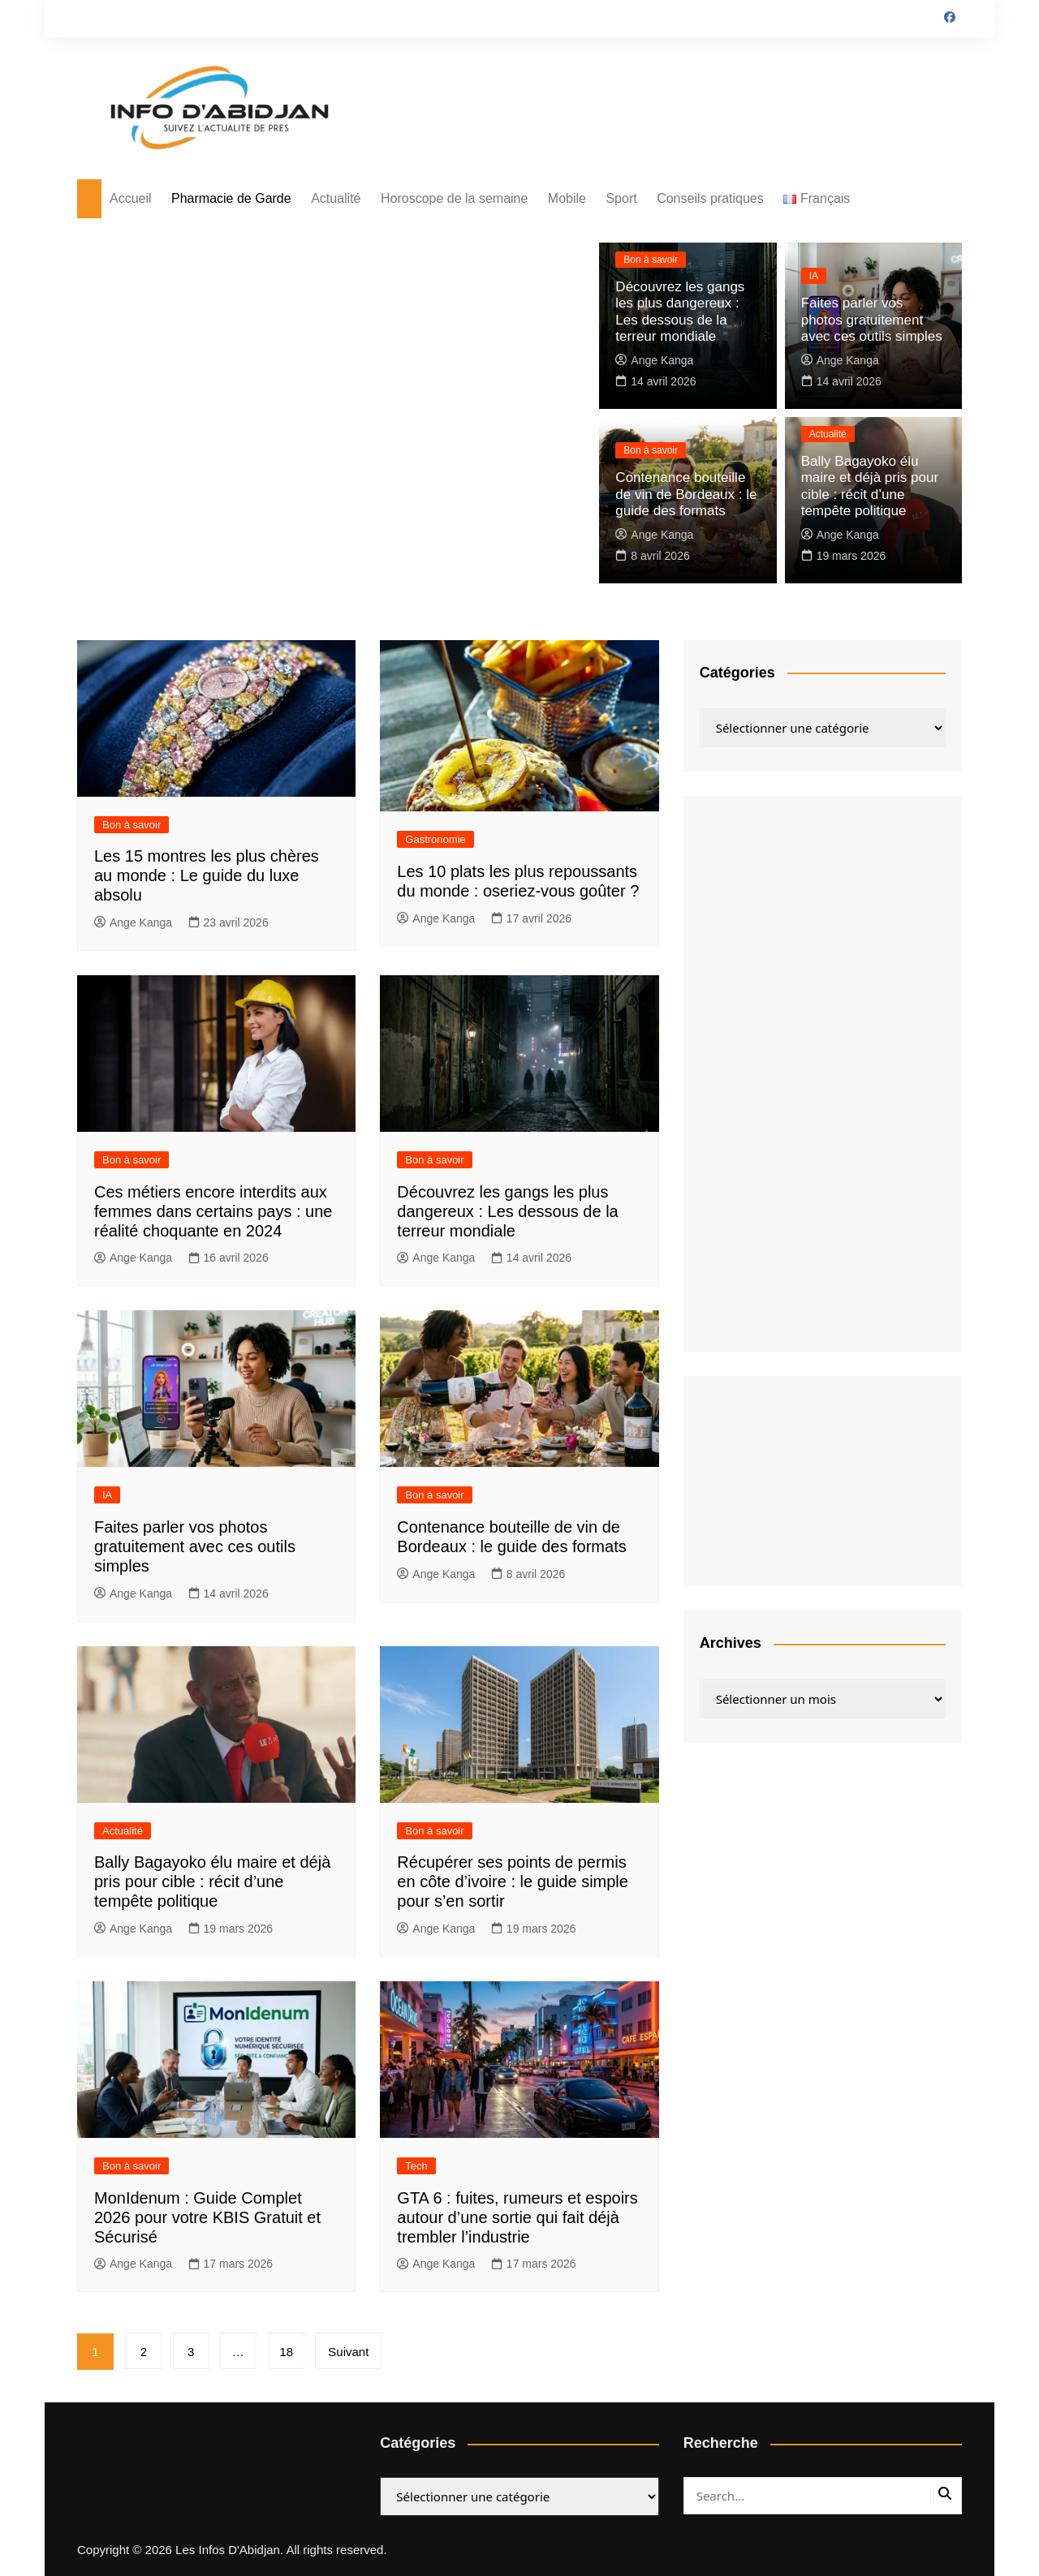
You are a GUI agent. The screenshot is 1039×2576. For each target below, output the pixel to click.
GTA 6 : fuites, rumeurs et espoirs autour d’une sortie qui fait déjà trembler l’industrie (517, 2217)
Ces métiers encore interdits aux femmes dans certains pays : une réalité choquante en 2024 (213, 1211)
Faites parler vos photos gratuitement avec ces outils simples (870, 321)
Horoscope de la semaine (454, 198)
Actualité (335, 198)
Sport (621, 198)
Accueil (131, 198)
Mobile (567, 198)
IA (813, 279)
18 (288, 2352)
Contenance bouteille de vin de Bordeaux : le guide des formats (685, 496)
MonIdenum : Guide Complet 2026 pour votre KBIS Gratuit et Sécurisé (207, 2217)
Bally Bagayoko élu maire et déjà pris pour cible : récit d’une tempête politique (212, 1881)
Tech (416, 2166)
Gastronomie (435, 839)
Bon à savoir (650, 263)
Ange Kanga (654, 360)
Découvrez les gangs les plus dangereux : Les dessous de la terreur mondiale (507, 1211)
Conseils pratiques (710, 198)
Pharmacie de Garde (231, 198)
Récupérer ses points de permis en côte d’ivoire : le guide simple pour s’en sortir (512, 1881)
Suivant (351, 2352)
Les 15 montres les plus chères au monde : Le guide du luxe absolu (206, 875)
